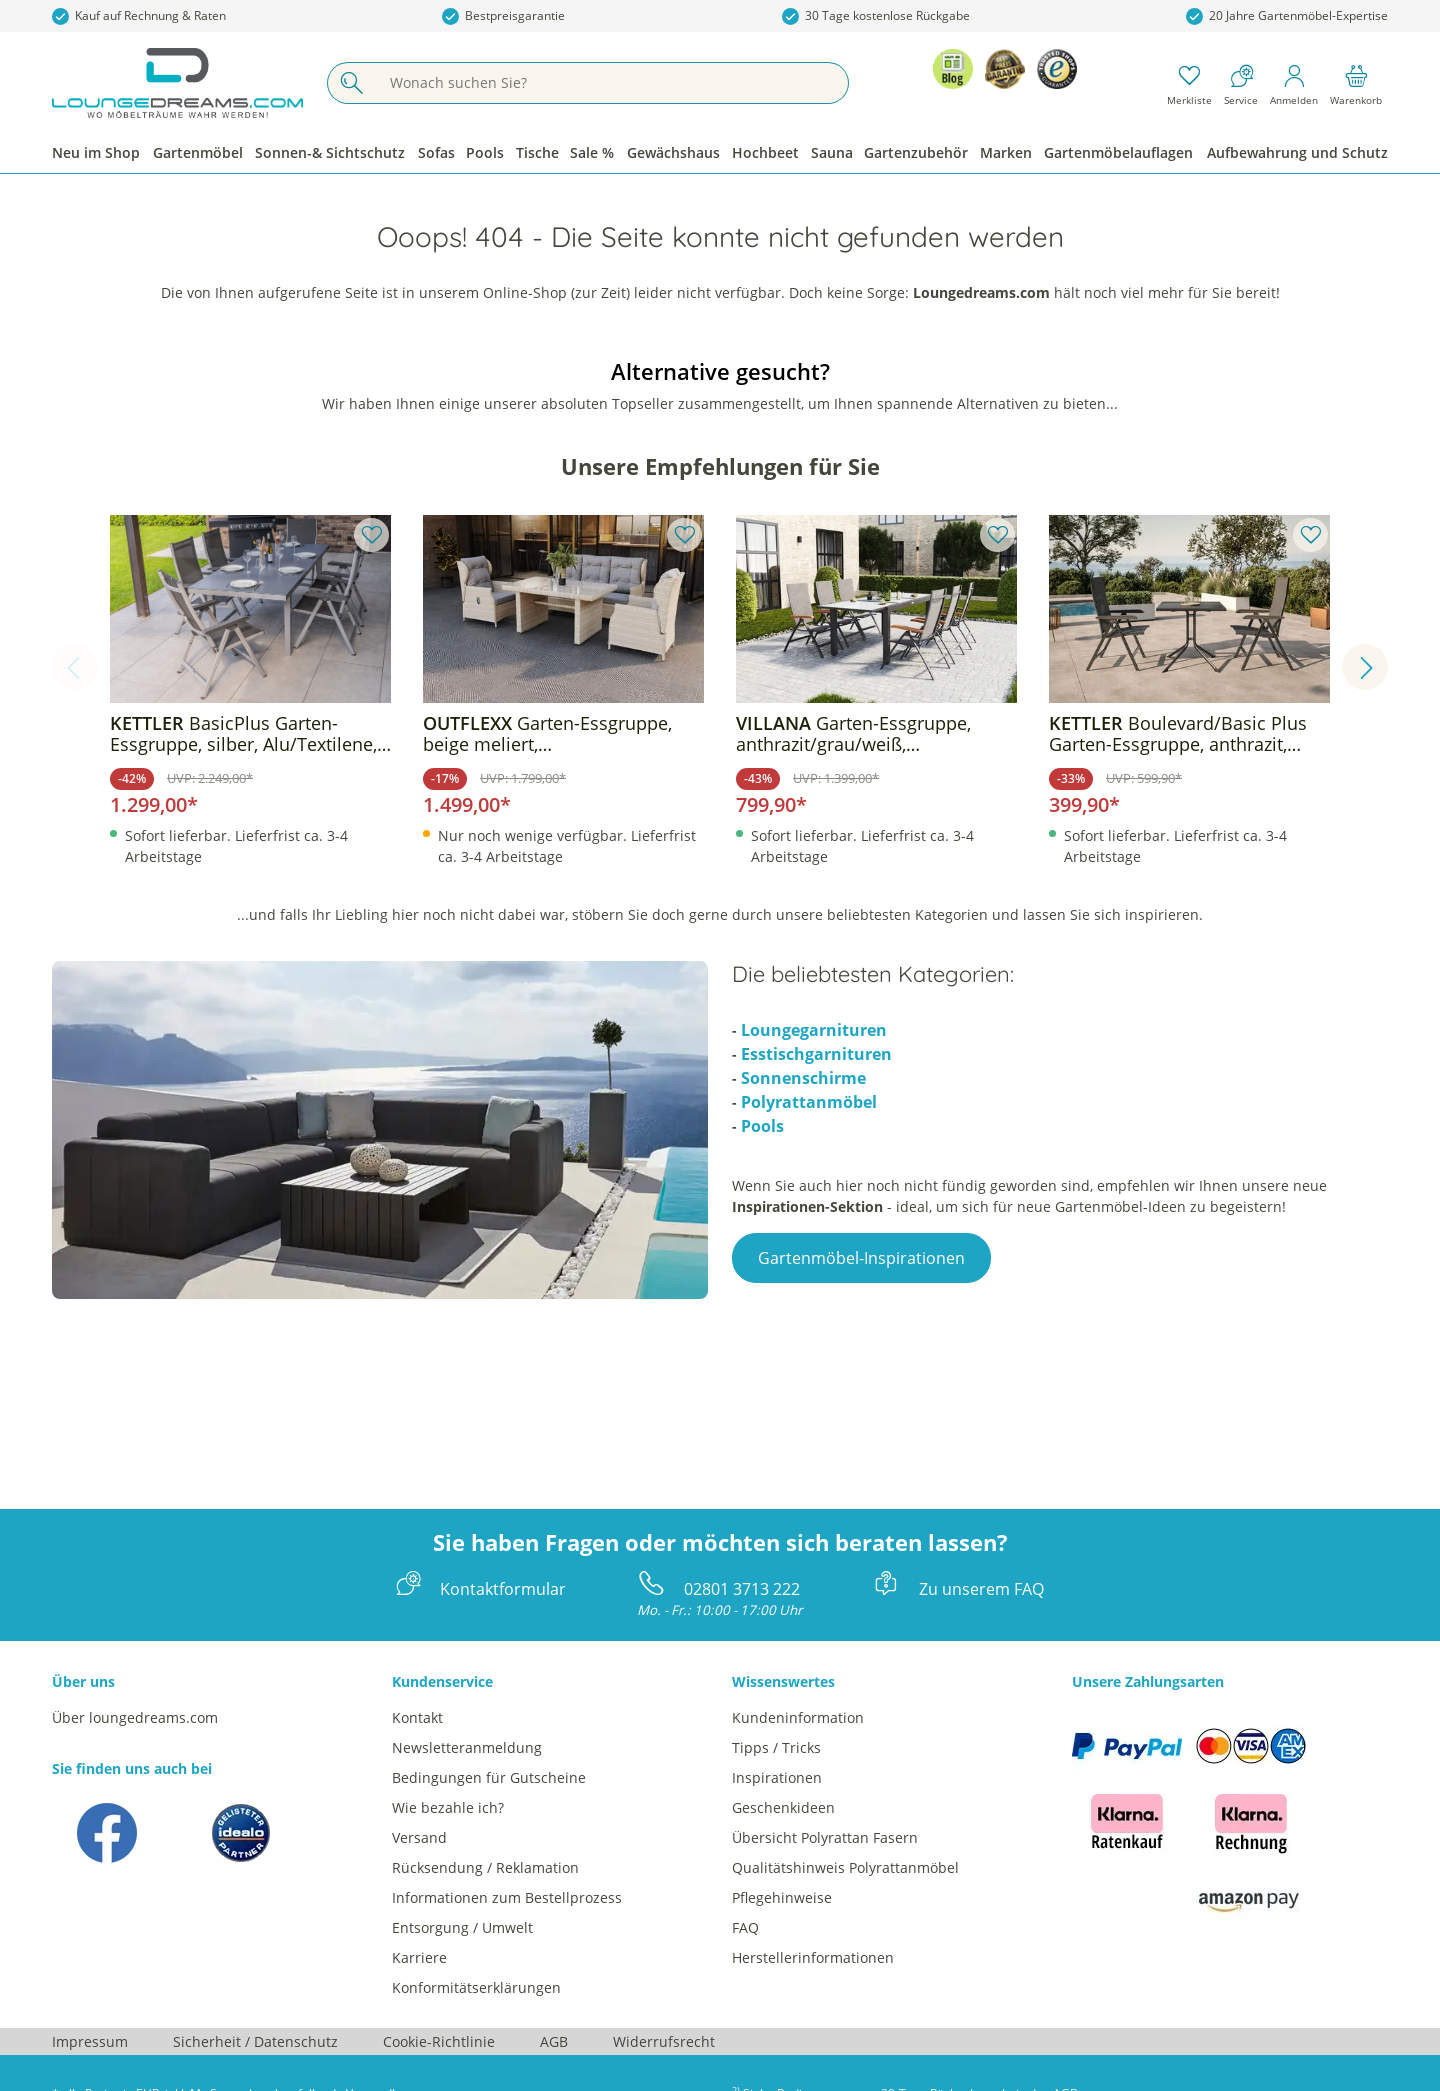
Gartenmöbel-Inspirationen (861, 1258)
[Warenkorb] (1356, 83)
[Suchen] (351, 83)
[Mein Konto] (1294, 83)
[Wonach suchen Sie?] (611, 83)
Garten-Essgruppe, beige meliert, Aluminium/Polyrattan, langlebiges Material (547, 734)
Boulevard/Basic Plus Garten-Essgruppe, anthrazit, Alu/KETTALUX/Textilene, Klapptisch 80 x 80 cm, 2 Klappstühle (1178, 734)
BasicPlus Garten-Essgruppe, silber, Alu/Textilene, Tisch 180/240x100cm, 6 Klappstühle (243, 734)
